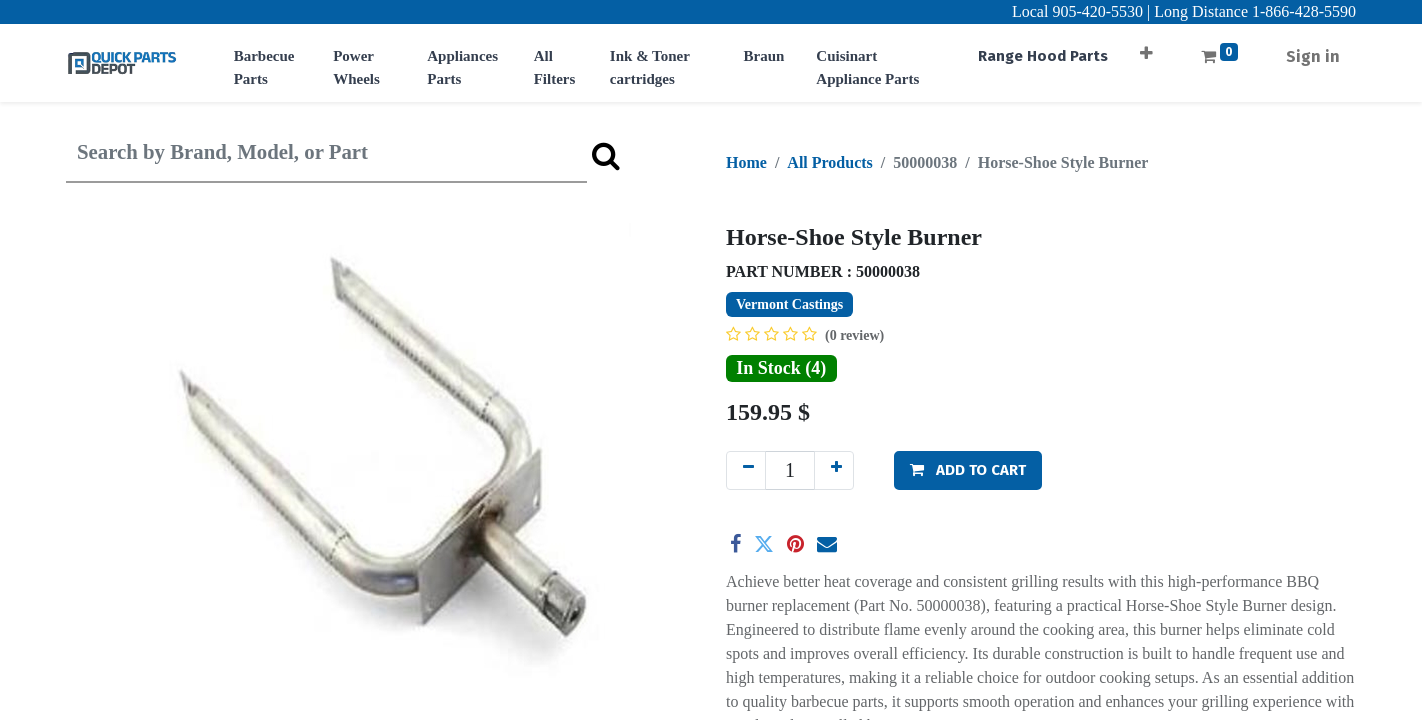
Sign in (1313, 56)
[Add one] (834, 470)
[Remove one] (746, 470)
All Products (829, 162)
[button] (1146, 46)
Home (746, 162)
